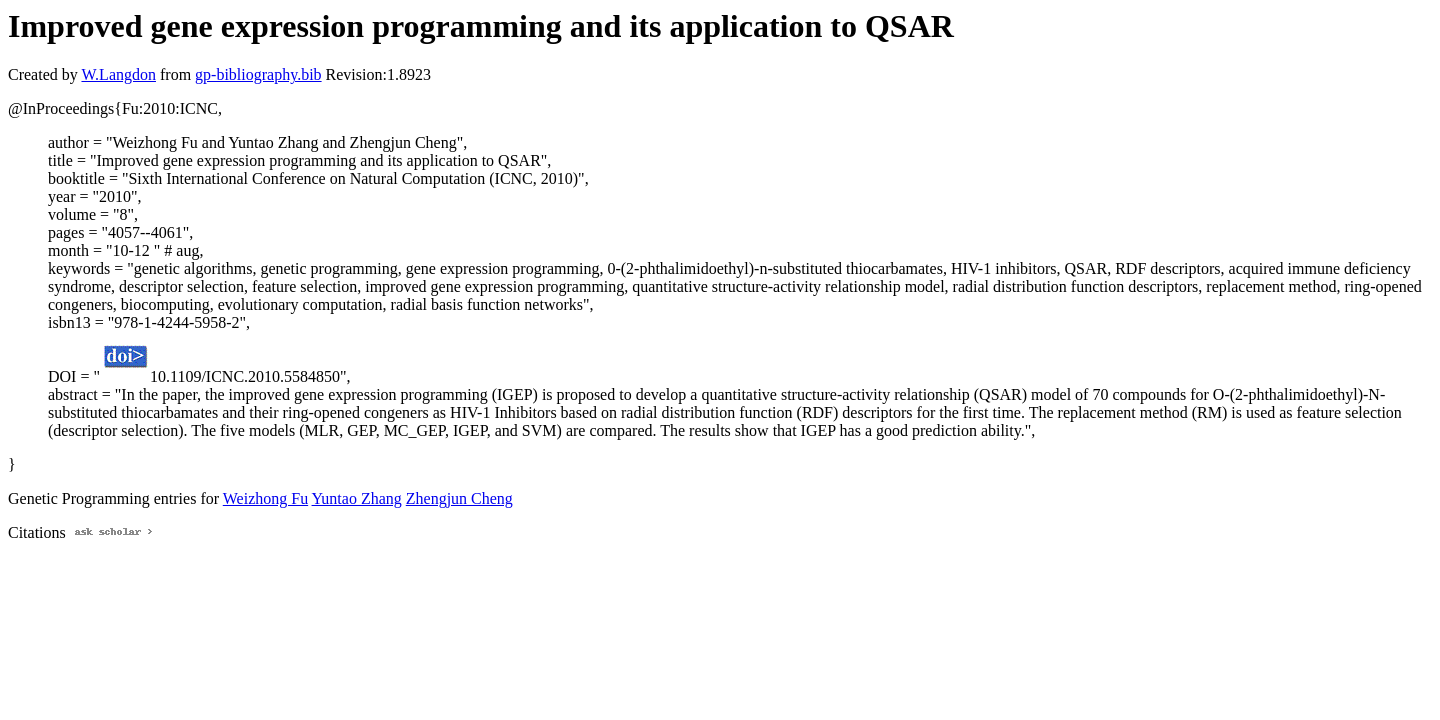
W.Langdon (118, 74)
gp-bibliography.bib (258, 74)
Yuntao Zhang (357, 498)
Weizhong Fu (265, 498)
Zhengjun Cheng (459, 498)
